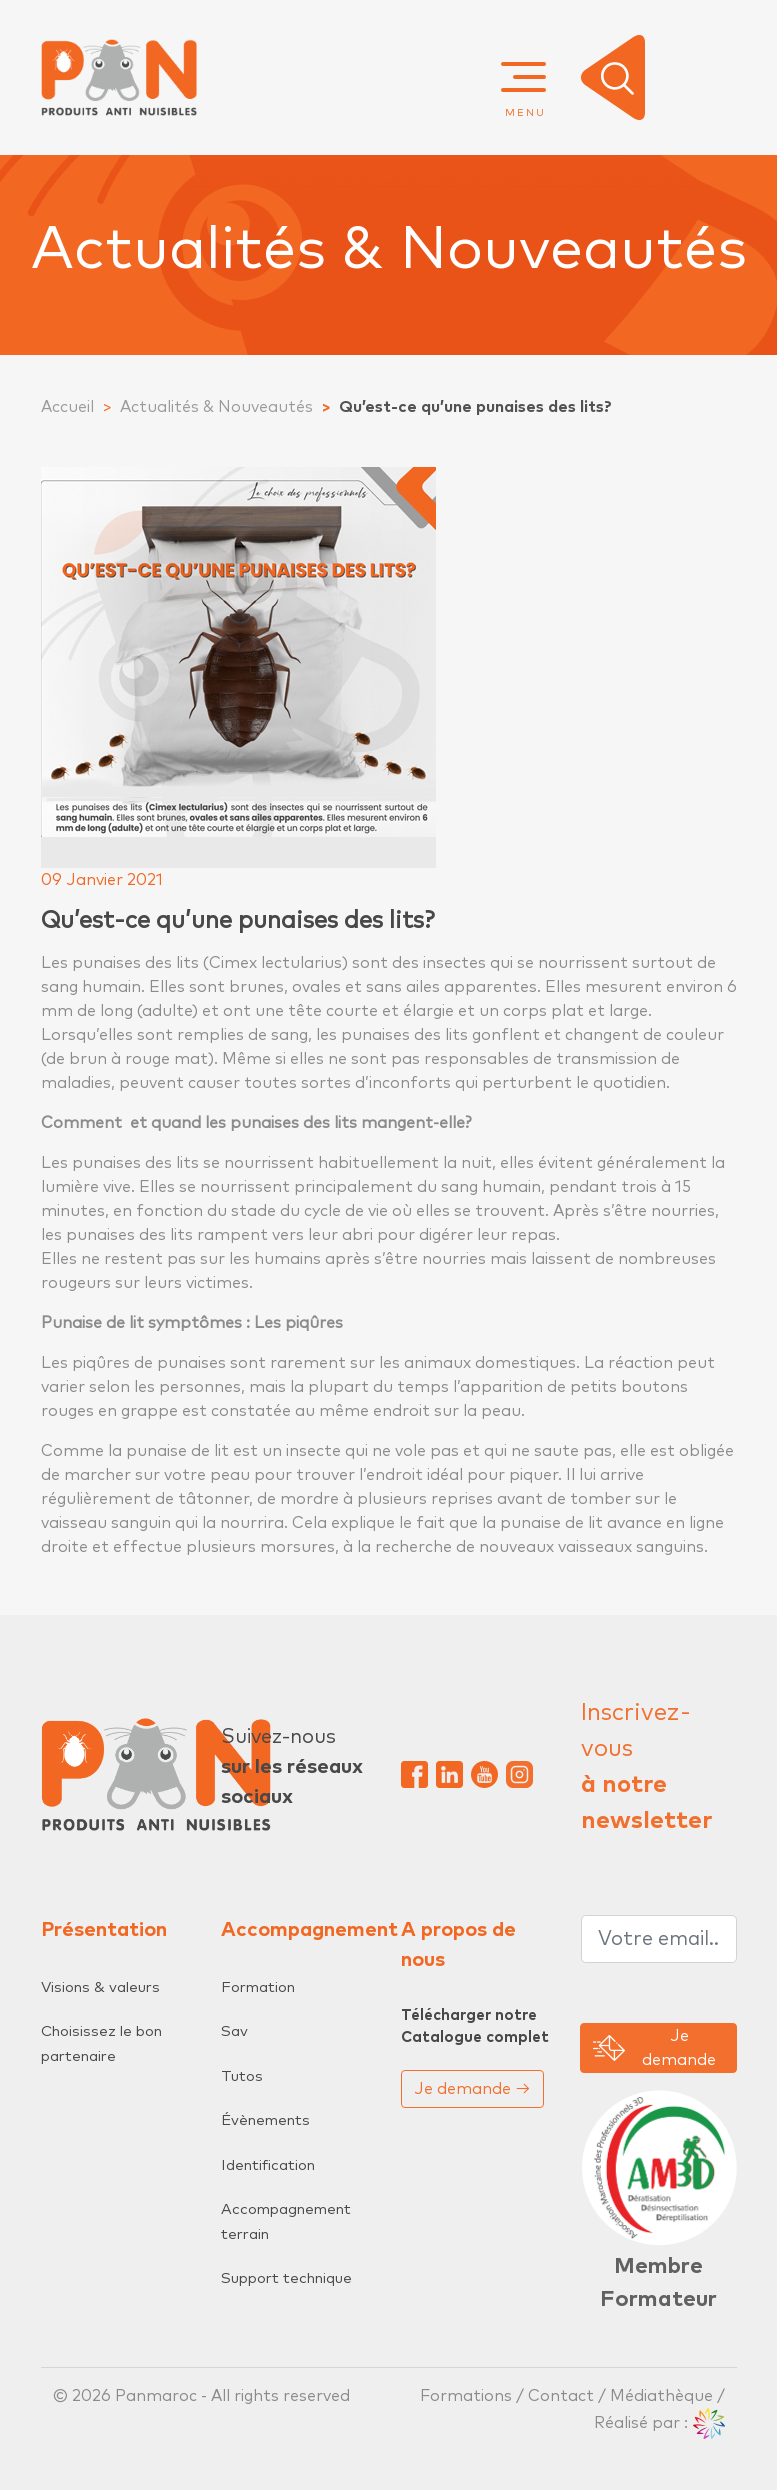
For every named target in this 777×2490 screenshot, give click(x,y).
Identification (268, 2165)
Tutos (242, 2076)
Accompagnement (309, 1930)
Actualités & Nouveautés (216, 407)
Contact (561, 2396)
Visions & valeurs (100, 1987)
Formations (468, 2396)
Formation (258, 1987)
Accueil (67, 407)
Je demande (472, 2089)
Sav (234, 2031)
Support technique (286, 2278)
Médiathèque (661, 2396)
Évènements (265, 2120)
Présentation (104, 1930)
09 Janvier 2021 (102, 880)
